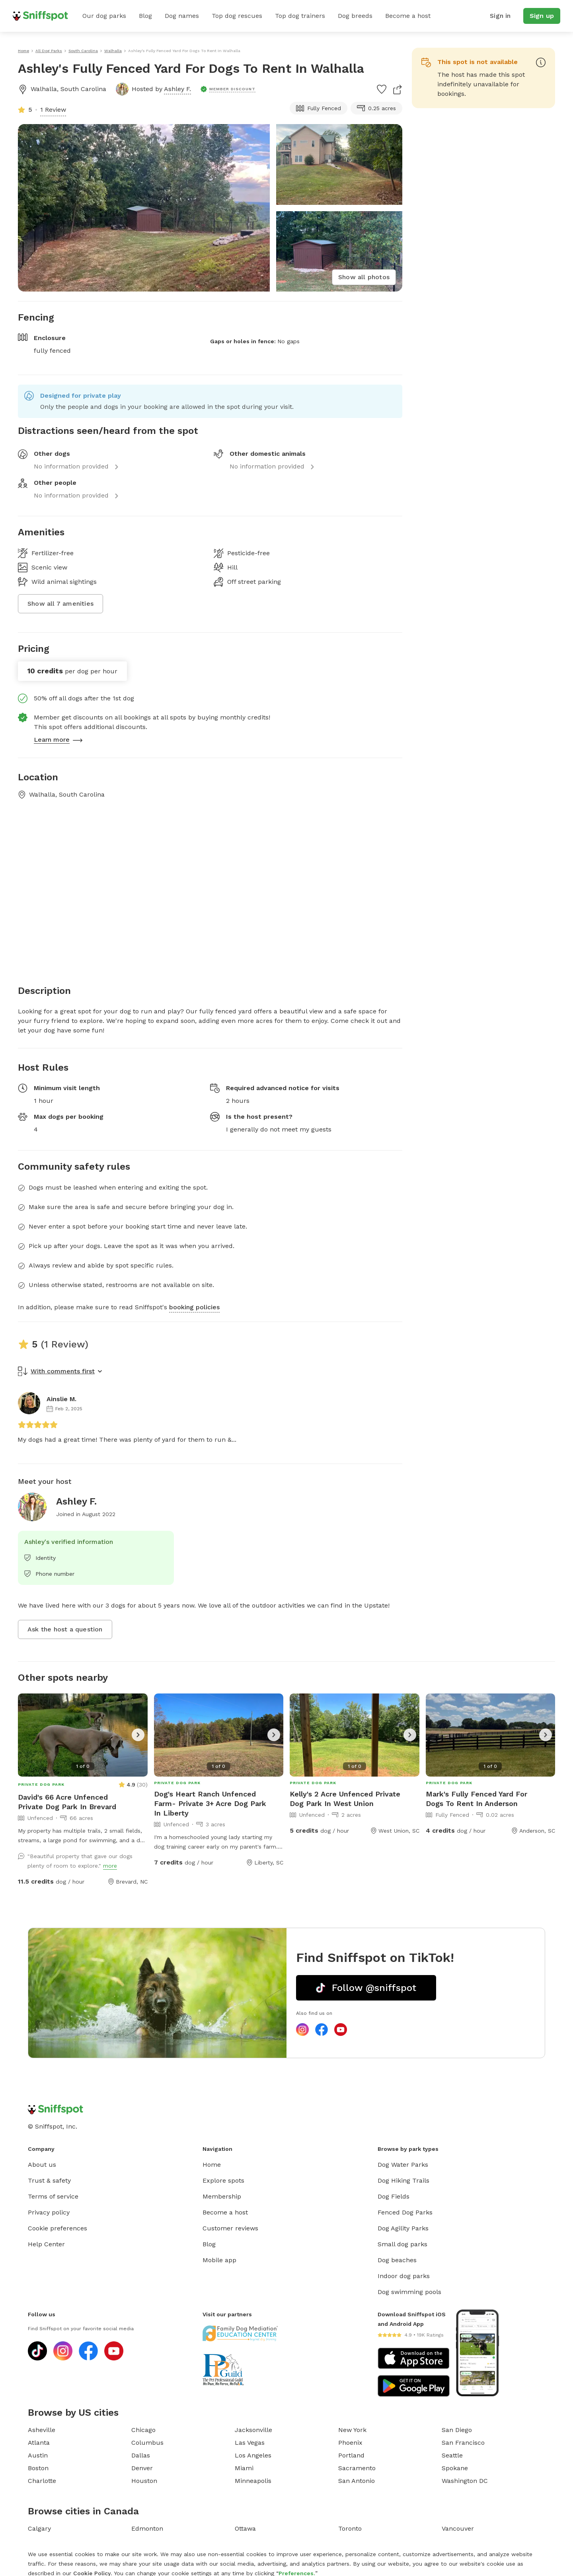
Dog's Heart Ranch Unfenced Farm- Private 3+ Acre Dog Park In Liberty (210, 1803)
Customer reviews (230, 2228)
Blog (145, 15)
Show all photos (364, 277)
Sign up (542, 15)
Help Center (46, 2244)
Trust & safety (49, 2180)
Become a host (408, 15)
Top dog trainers (300, 15)
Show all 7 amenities (60, 603)
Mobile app (219, 2260)
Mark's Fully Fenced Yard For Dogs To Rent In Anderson (476, 1799)
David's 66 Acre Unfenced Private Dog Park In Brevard (67, 1802)
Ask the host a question (65, 1629)
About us (42, 2164)
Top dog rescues (237, 15)
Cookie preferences (57, 2228)
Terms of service (53, 2196)
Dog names (182, 15)
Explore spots (223, 2180)
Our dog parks (104, 15)
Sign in (500, 15)
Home (212, 2164)
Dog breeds (355, 15)
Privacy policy (49, 2212)
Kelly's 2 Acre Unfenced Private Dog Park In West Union (345, 1799)
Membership (222, 2196)
